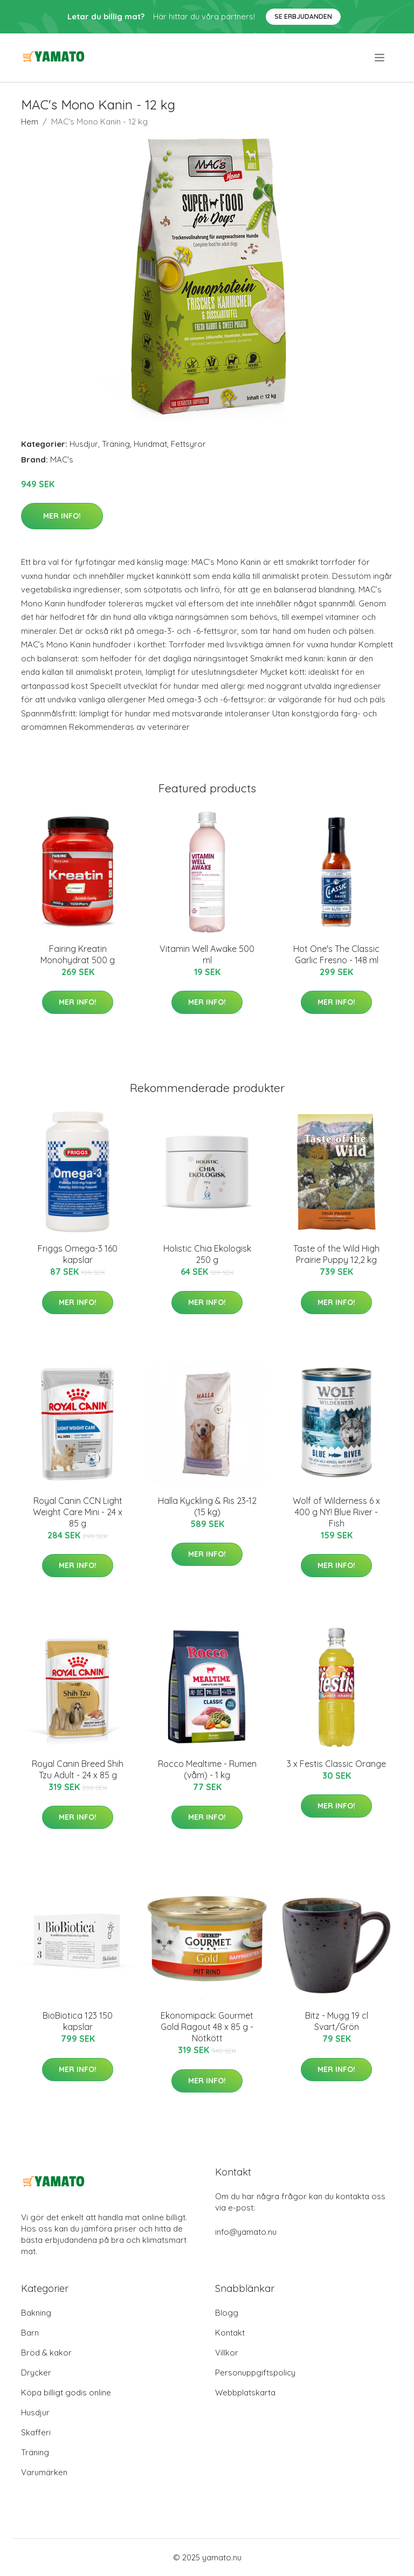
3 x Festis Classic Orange (336, 1763)
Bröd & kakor (46, 2352)
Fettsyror (188, 444)
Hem (29, 121)
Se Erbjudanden (303, 16)
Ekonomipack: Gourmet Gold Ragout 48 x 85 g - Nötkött (207, 2026)
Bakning (36, 2313)
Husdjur (84, 444)
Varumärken (44, 2472)
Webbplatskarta (245, 2392)
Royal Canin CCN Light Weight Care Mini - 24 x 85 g (77, 1512)
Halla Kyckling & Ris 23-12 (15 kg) (207, 1506)
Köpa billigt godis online (66, 2392)
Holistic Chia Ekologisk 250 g (207, 1254)
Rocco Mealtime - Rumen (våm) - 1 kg (207, 1769)
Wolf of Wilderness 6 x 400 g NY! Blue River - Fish (336, 1512)
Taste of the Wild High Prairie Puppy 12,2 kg (336, 1254)
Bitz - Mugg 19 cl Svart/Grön (336, 2021)
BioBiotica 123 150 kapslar (78, 2021)
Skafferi (36, 2432)
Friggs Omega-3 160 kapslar (78, 1254)
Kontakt (230, 2333)
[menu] (380, 58)
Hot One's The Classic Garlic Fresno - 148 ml (336, 954)
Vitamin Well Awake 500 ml (207, 954)
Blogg (226, 2313)
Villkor (226, 2352)
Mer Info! (62, 516)
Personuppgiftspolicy (255, 2372)
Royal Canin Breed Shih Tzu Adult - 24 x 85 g (77, 1769)
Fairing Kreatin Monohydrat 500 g (77, 954)
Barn (30, 2333)
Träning (116, 444)
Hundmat (150, 444)
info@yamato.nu (246, 2232)
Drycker (36, 2372)
